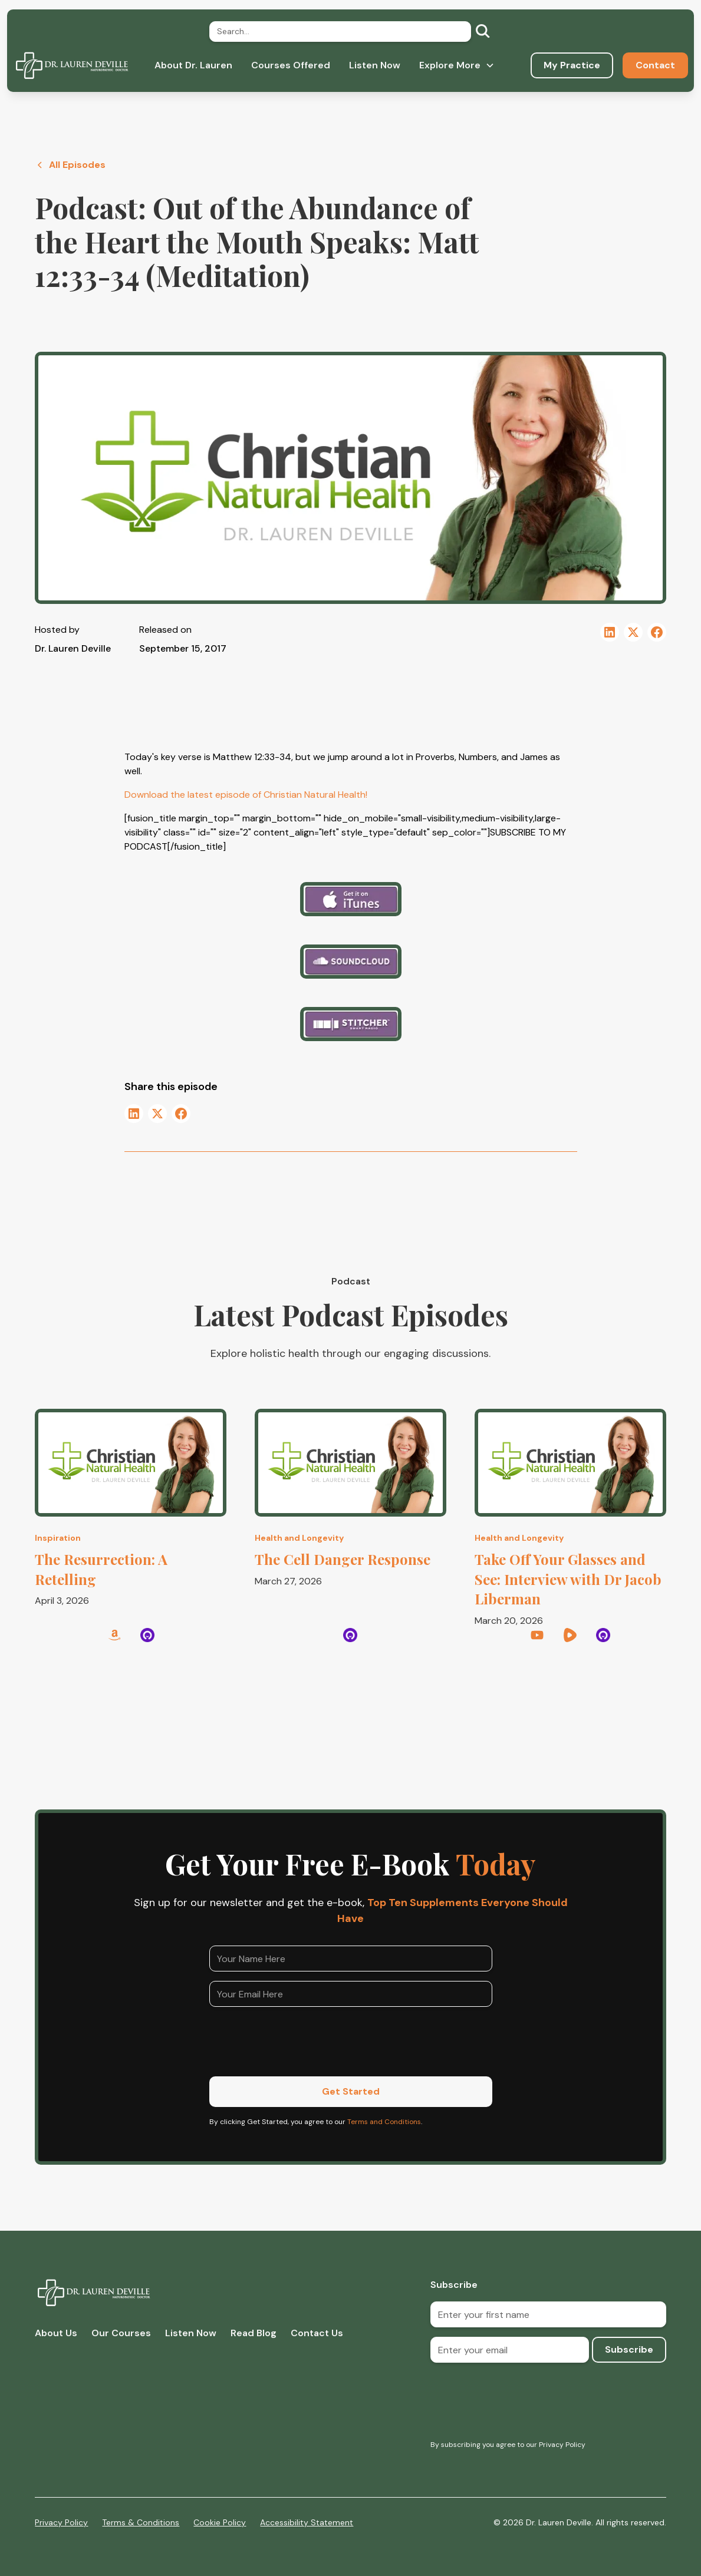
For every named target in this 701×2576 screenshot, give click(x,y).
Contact (655, 65)
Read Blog (254, 2333)
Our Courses (121, 2333)
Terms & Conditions (140, 2522)
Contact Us (317, 2333)
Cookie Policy (219, 2522)
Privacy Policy (61, 2522)
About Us (56, 2333)
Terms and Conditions (384, 2121)
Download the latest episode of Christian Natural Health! (245, 794)
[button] (457, 65)
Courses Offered (290, 65)
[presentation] (299, 2039)
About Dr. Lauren (193, 65)
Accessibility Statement (306, 2522)
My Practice (572, 65)
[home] (72, 65)
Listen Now (374, 65)
